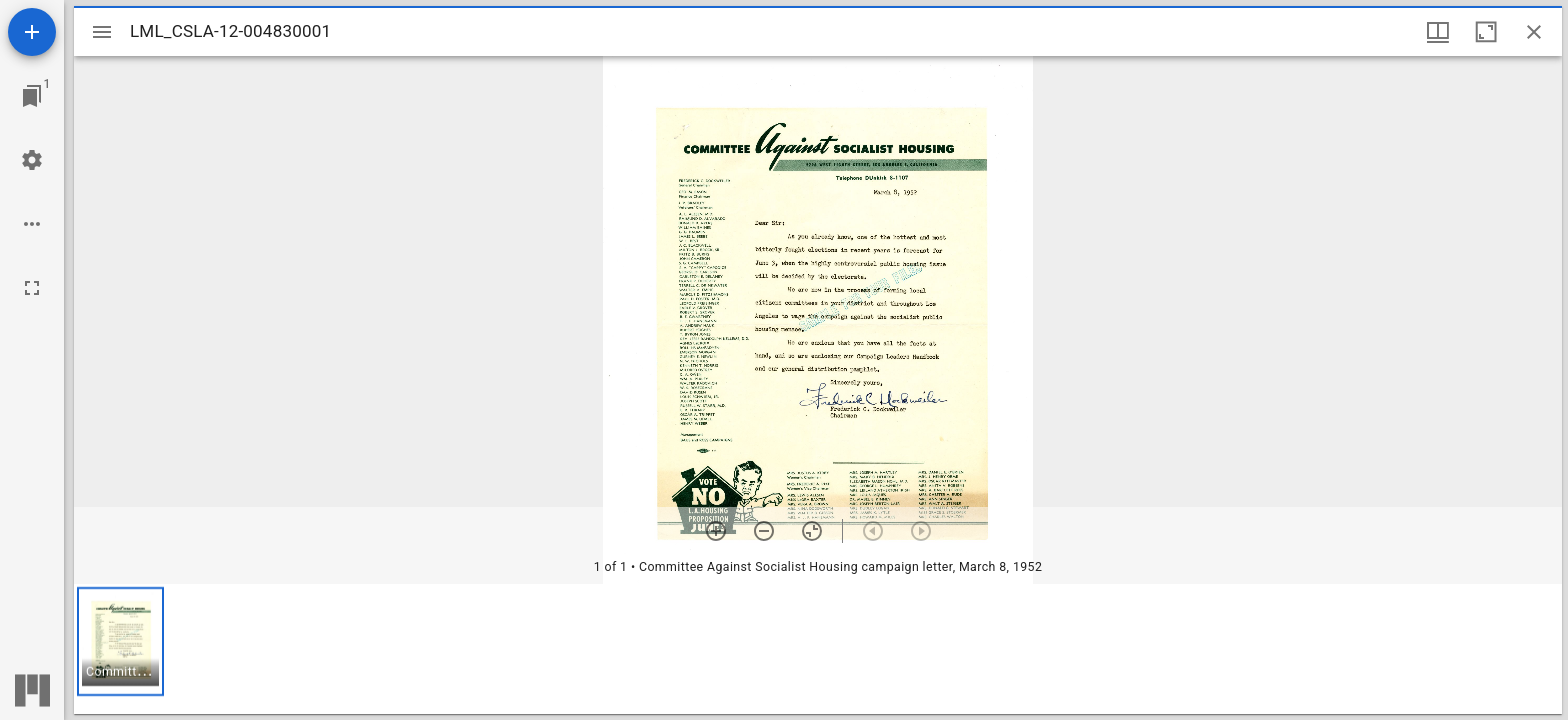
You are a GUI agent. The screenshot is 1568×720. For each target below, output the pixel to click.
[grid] (818, 649)
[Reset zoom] (812, 531)
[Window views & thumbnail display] (1438, 32)
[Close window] (1534, 32)
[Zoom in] (716, 531)
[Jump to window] (32, 96)
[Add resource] (32, 32)
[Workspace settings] (32, 160)
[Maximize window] (1486, 32)
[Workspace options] (32, 224)
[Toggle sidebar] (102, 32)
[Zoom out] (764, 531)
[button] (120, 641)
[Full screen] (32, 288)
